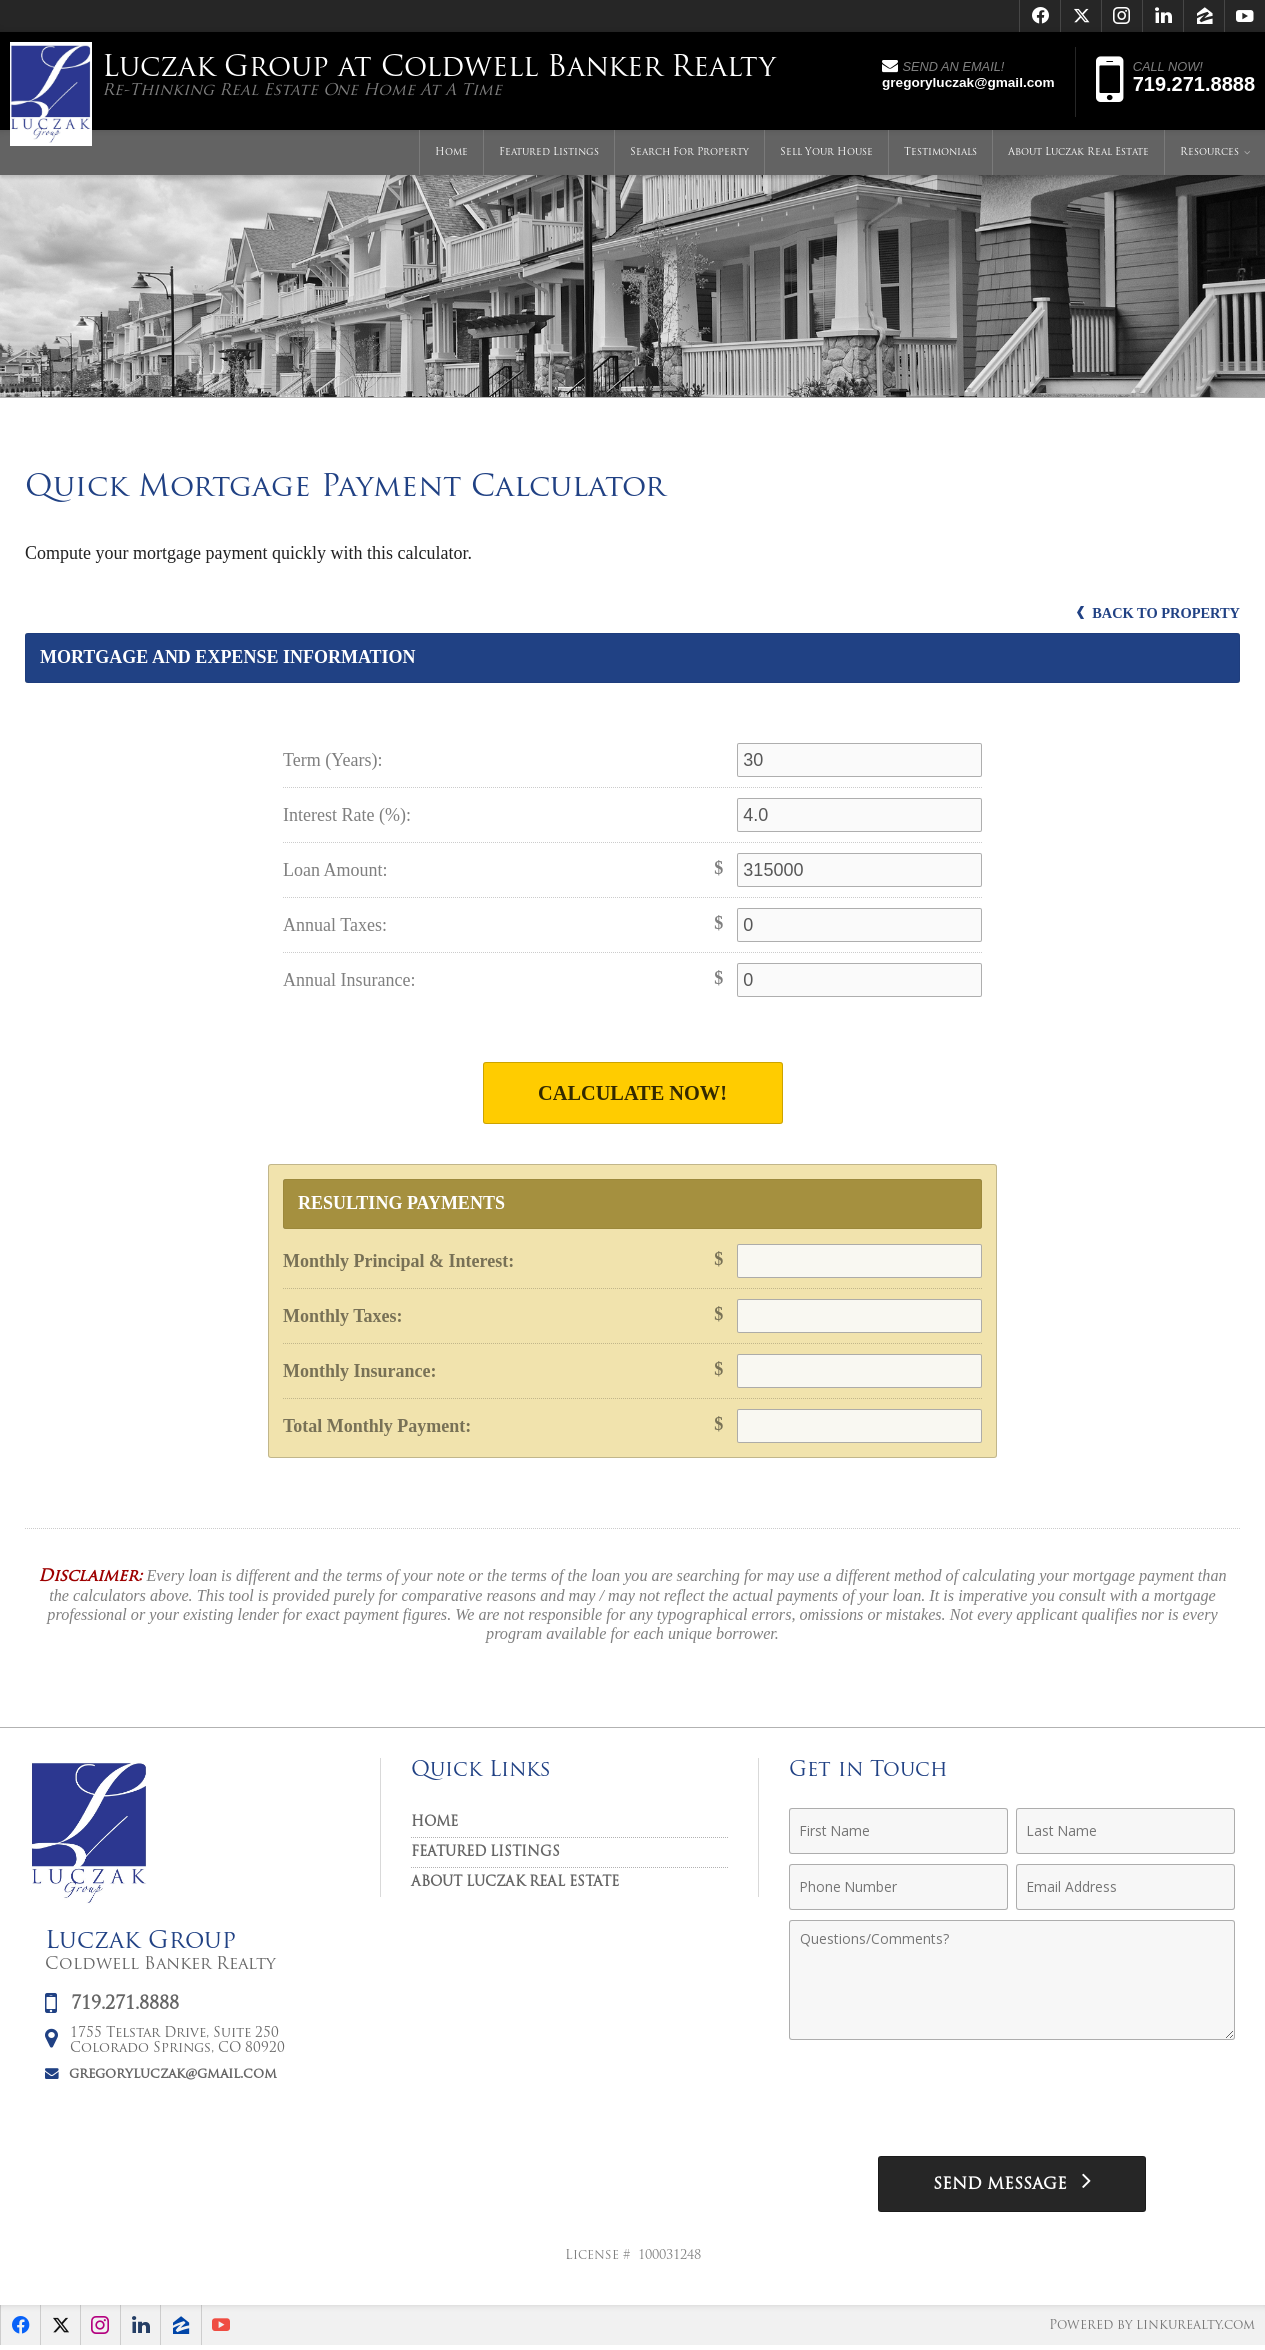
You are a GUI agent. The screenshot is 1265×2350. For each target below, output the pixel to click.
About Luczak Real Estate (1078, 154)
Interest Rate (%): (347, 815)
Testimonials (940, 154)
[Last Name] (1125, 1833)
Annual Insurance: (349, 980)
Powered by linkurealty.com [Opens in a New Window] (1149, 2329)
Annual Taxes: (335, 925)
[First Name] (898, 1833)
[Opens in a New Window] (1040, 16)
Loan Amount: (335, 870)
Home (451, 154)
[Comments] (1012, 1982)
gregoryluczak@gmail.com (173, 2075)
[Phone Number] (898, 1889)
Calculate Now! (632, 1093)
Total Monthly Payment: (377, 1428)
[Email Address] (1125, 1889)
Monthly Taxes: (343, 1318)
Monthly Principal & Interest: (398, 1263)
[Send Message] (1012, 2187)
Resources (1209, 154)
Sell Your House (826, 154)
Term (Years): (332, 760)
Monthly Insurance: (360, 1373)
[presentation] (1012, 2102)
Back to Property (1153, 612)
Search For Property (689, 154)
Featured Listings (549, 154)
